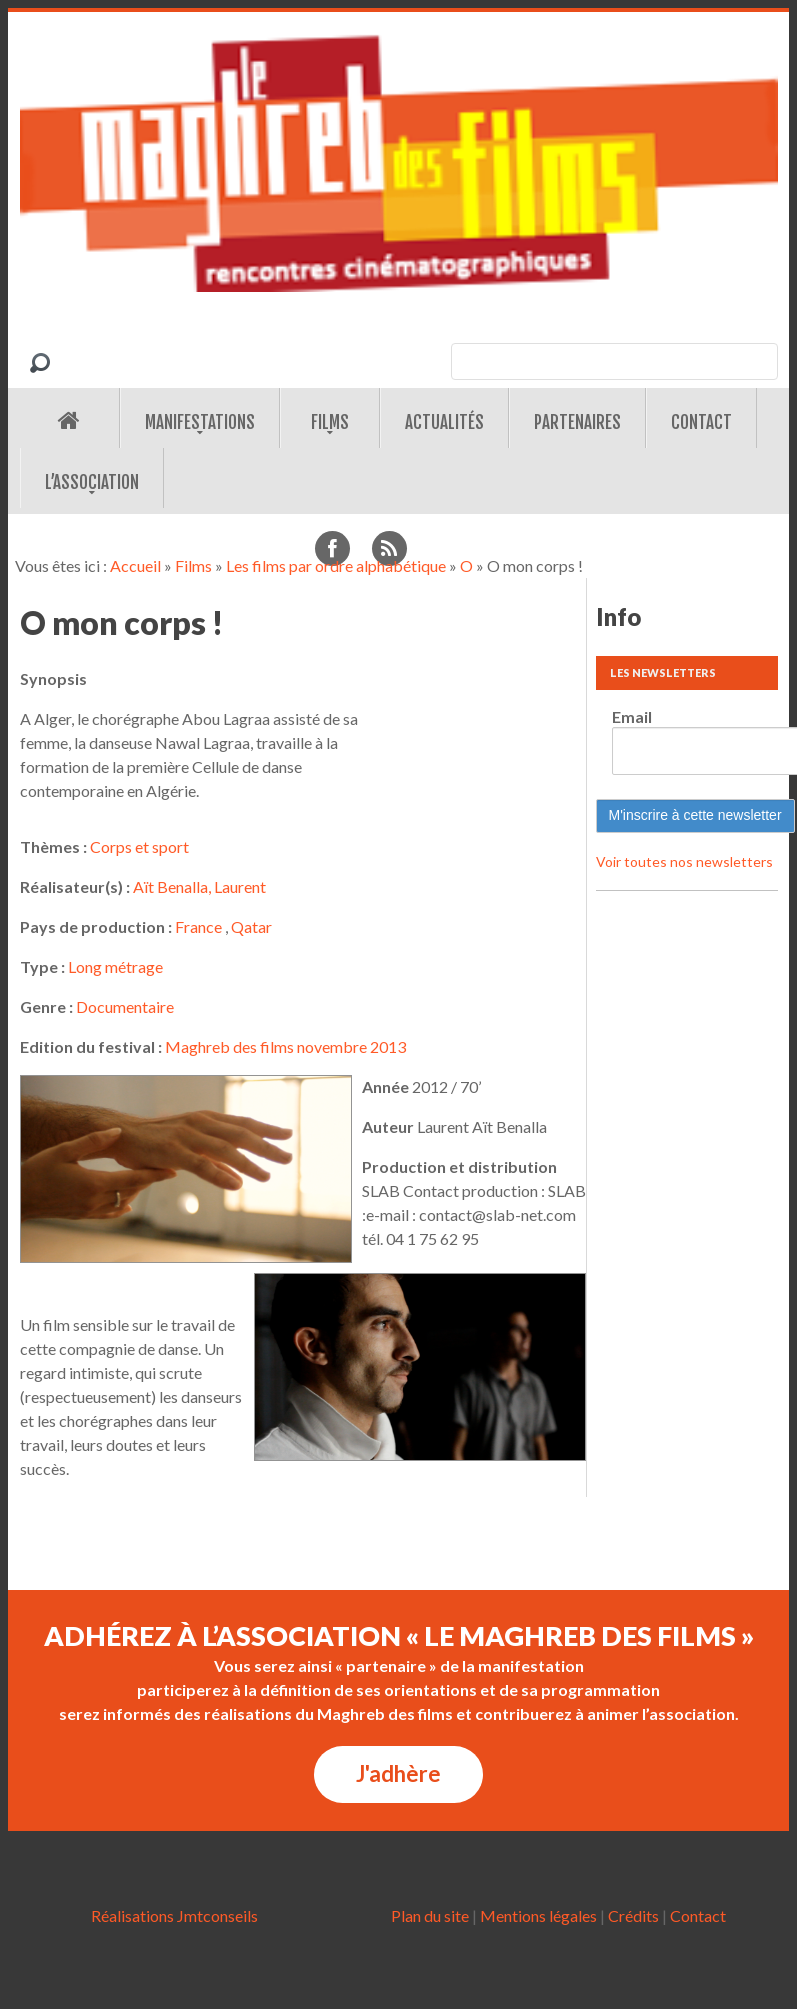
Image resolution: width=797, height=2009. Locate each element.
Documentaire (125, 1006)
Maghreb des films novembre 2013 (285, 1046)
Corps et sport (139, 846)
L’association (92, 482)
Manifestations (200, 422)
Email (632, 716)
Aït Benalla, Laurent (199, 886)
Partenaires (577, 422)
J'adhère (398, 1773)
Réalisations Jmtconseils (174, 1915)
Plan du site (430, 1915)
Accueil (135, 565)
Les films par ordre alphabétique (336, 565)
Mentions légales (538, 1915)
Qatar (251, 926)
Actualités (444, 422)
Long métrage (115, 966)
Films (330, 422)
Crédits (633, 1915)
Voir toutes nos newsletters (684, 861)
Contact (701, 422)
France (198, 926)
